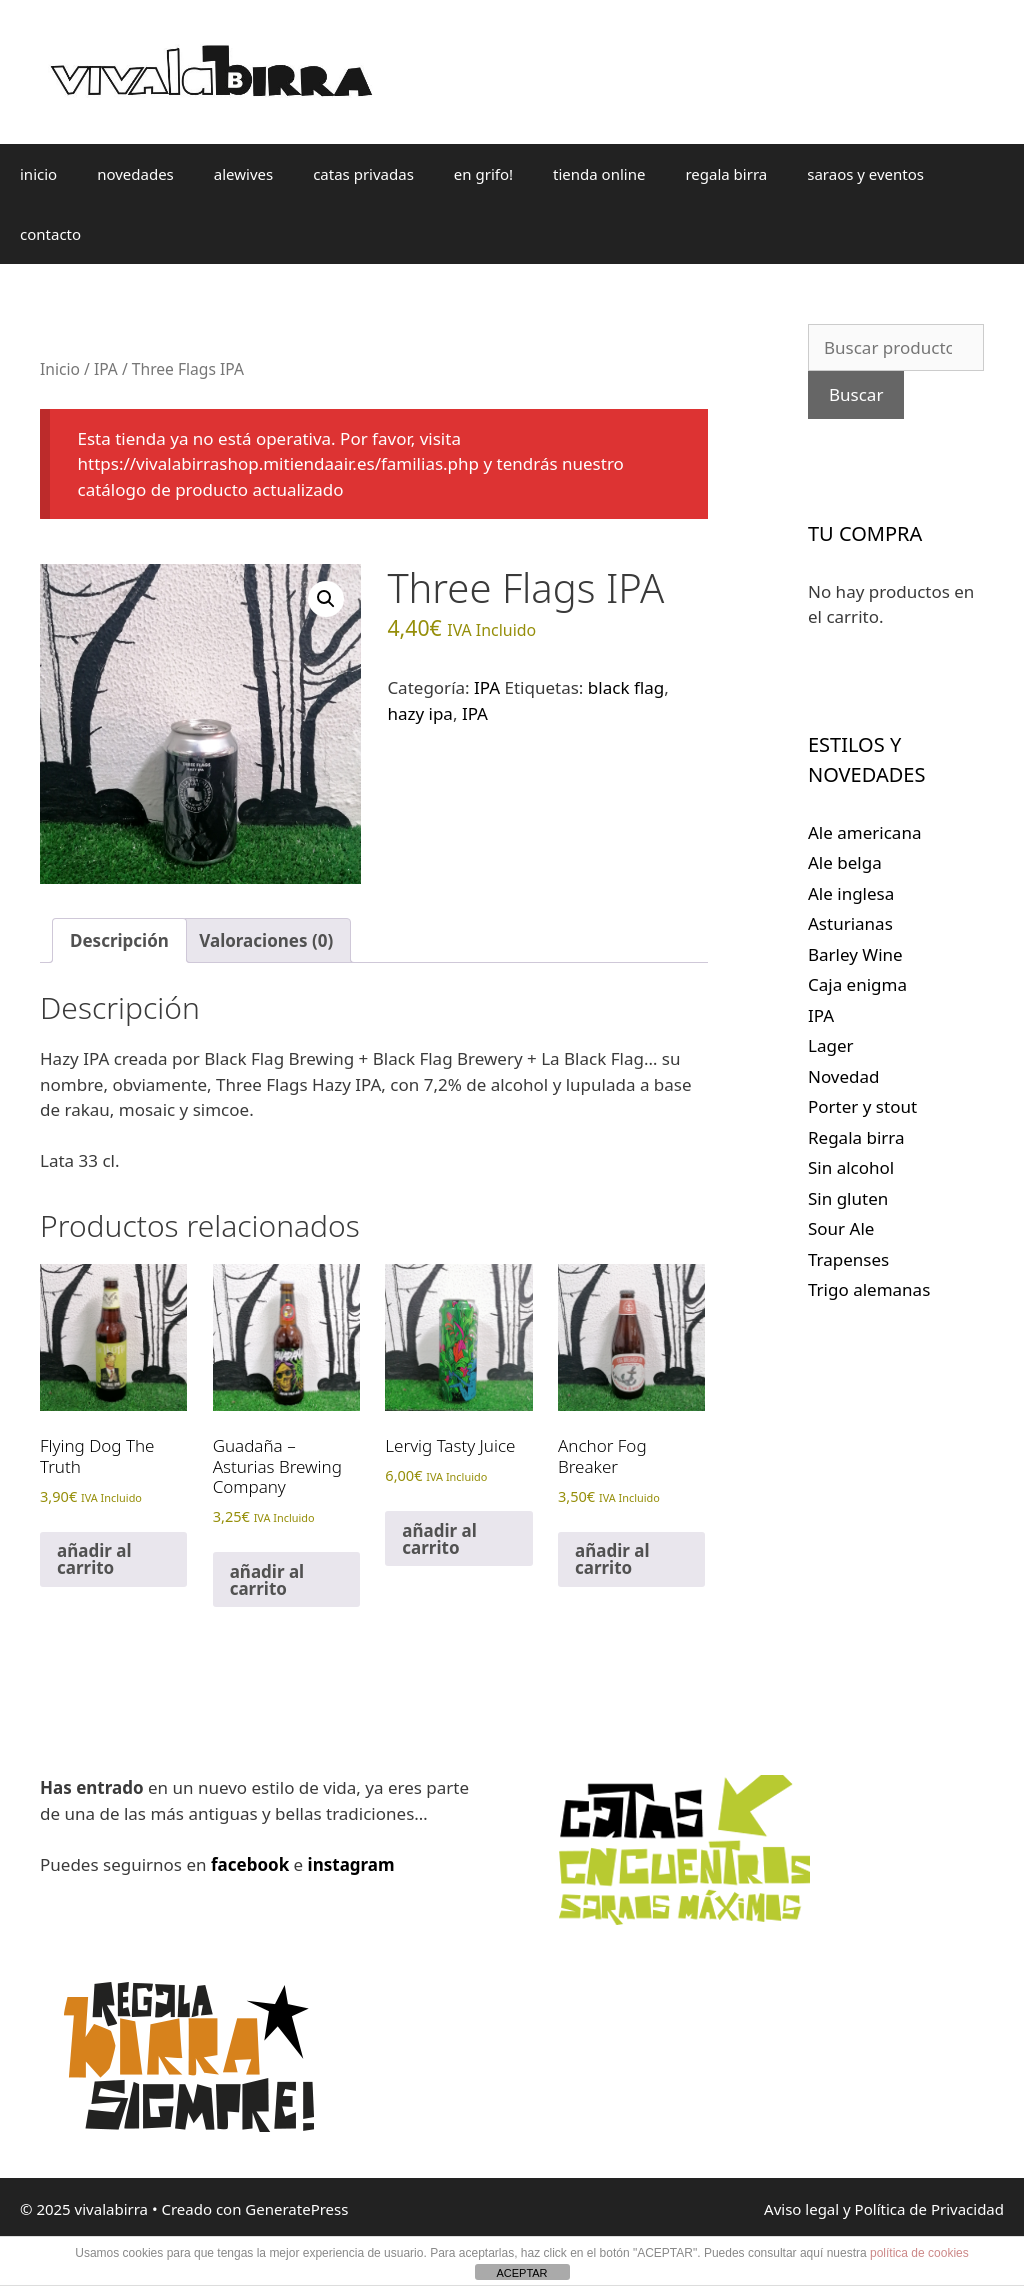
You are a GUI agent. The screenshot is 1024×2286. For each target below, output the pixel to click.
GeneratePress (296, 2209)
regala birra (726, 174)
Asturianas (850, 923)
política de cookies (919, 2253)
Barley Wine (855, 954)
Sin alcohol (851, 1167)
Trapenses (848, 1259)
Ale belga (845, 862)
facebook (250, 1864)
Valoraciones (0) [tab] (266, 940)
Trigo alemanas (869, 1289)
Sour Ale (841, 1228)
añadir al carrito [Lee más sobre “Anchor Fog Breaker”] (612, 1559)
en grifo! (483, 174)
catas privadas (363, 174)
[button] (326, 599)
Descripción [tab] (119, 940)
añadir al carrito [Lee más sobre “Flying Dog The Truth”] (94, 1559)
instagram (351, 1864)
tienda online (599, 174)
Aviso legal (801, 2209)
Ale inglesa (851, 893)
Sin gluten (848, 1198)
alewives (243, 174)
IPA (106, 369)
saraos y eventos (865, 174)
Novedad (844, 1076)
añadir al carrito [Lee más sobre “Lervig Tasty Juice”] (439, 1539)
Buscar (856, 394)
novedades (135, 174)
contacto (50, 234)
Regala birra (856, 1137)
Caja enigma (857, 984)
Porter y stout (862, 1106)
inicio (38, 174)
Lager (831, 1045)
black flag (626, 687)
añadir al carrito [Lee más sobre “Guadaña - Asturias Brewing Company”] (267, 1580)
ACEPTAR (521, 2273)
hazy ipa (420, 713)
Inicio (60, 369)
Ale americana (864, 832)
